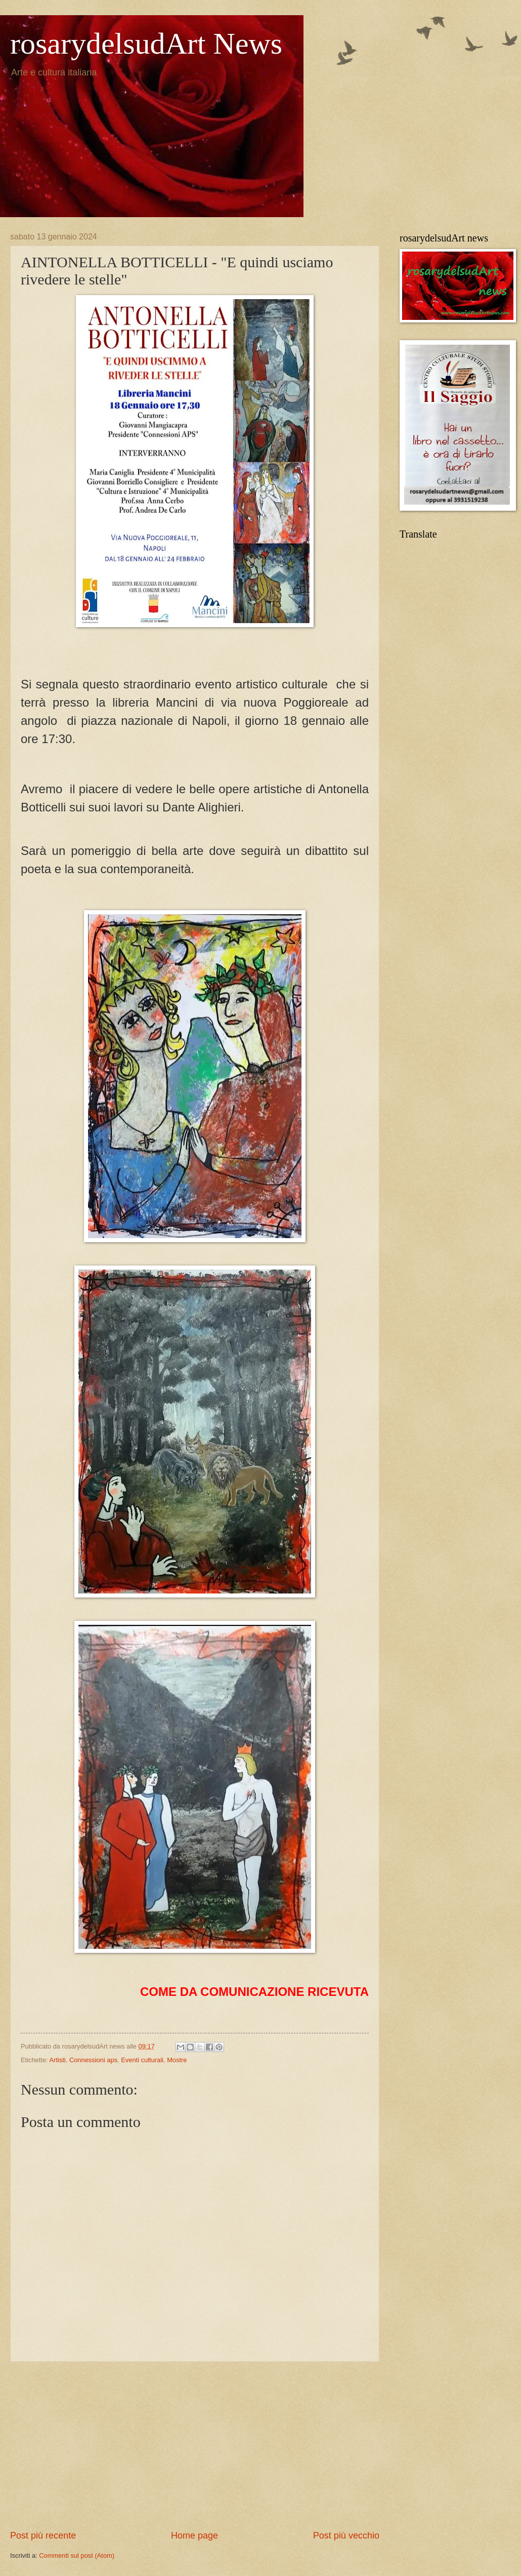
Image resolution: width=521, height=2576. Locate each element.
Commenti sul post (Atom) (76, 2555)
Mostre (177, 2060)
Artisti (58, 2060)
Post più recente (43, 2535)
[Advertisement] (194, 2445)
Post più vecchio (346, 2535)
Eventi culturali (142, 2060)
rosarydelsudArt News (146, 43)
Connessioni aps (93, 2060)
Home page (194, 2535)
